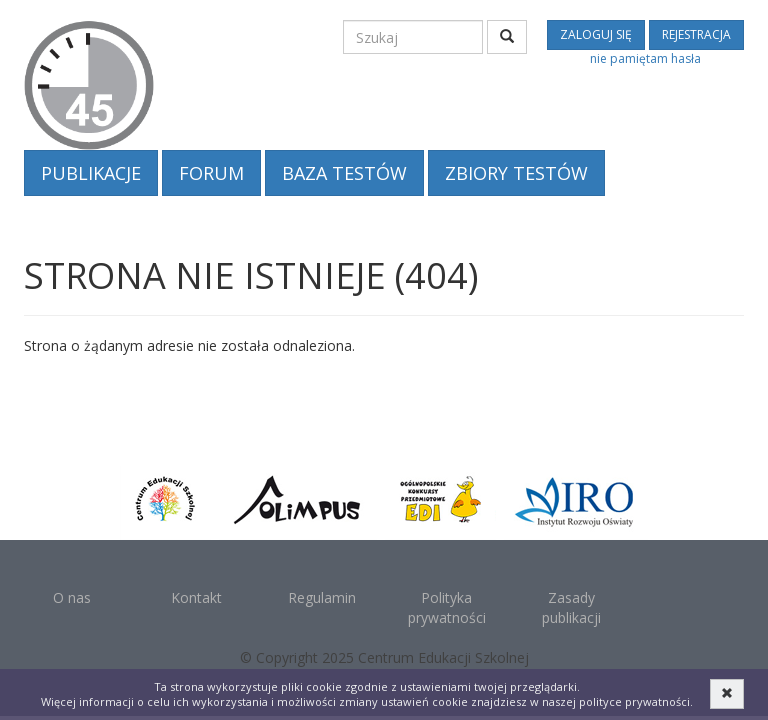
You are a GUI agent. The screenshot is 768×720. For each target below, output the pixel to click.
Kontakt (196, 597)
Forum (211, 173)
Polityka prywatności (447, 607)
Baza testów (344, 173)
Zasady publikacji (571, 607)
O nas (72, 597)
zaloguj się (596, 34)
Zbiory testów (516, 173)
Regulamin (322, 597)
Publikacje (91, 173)
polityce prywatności (634, 701)
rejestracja (696, 34)
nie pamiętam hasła (645, 58)
